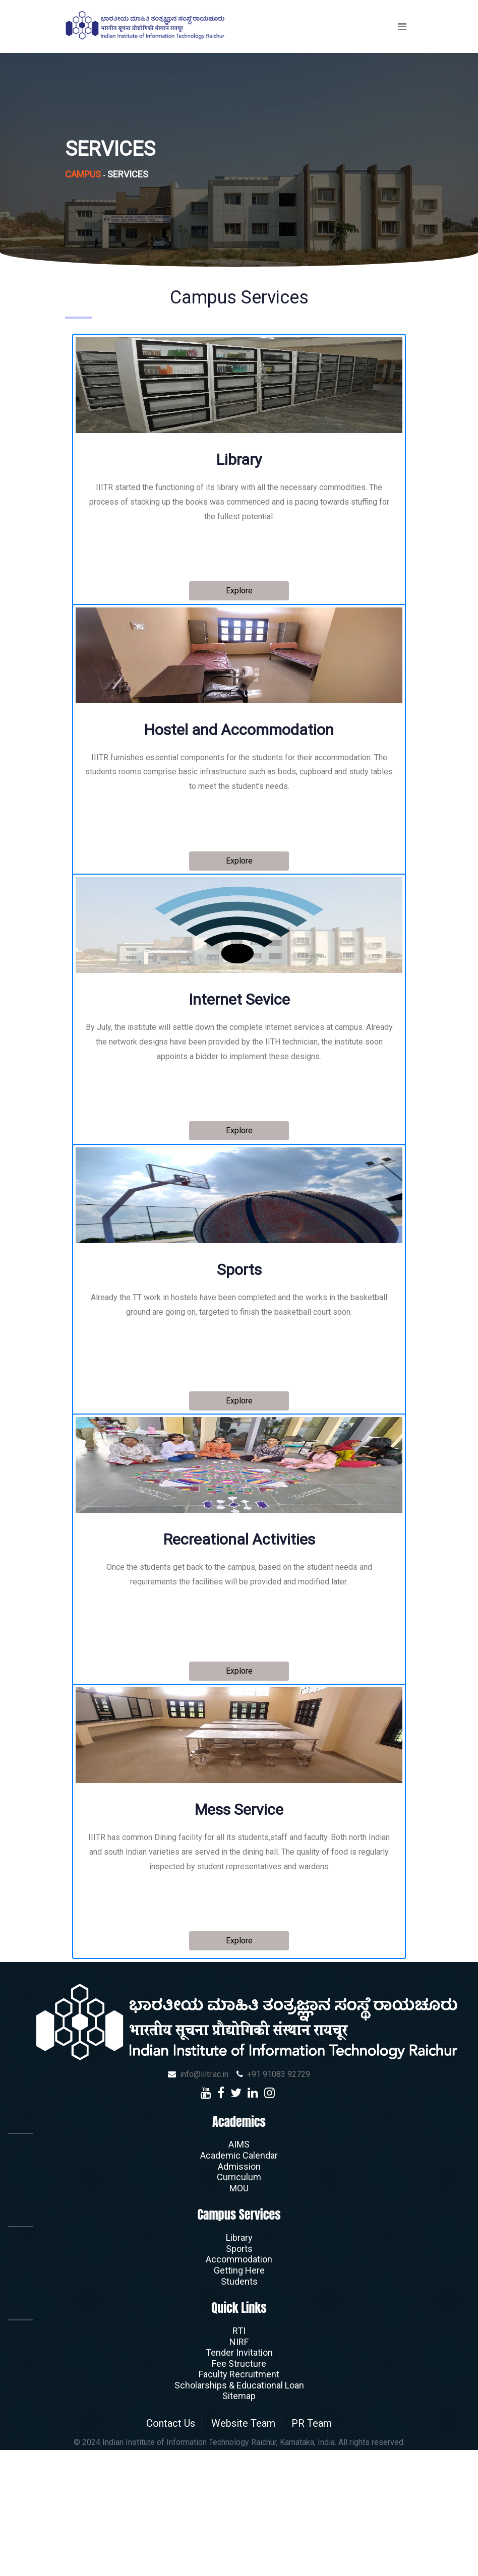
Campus (83, 174)
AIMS (239, 2271)
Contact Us (160, 2550)
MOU (239, 2315)
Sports (239, 2375)
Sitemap (239, 2523)
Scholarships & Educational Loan (239, 2512)
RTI (239, 2457)
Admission (239, 2293)
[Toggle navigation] (402, 26)
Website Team (244, 2550)
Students (239, 2408)
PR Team (322, 2550)
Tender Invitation (239, 2479)
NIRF (239, 2469)
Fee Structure (239, 2490)
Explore (239, 592)
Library (239, 2364)
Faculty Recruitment (239, 2501)
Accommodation (239, 2386)
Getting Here (239, 2397)
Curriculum (239, 2304)
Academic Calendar (239, 2282)
